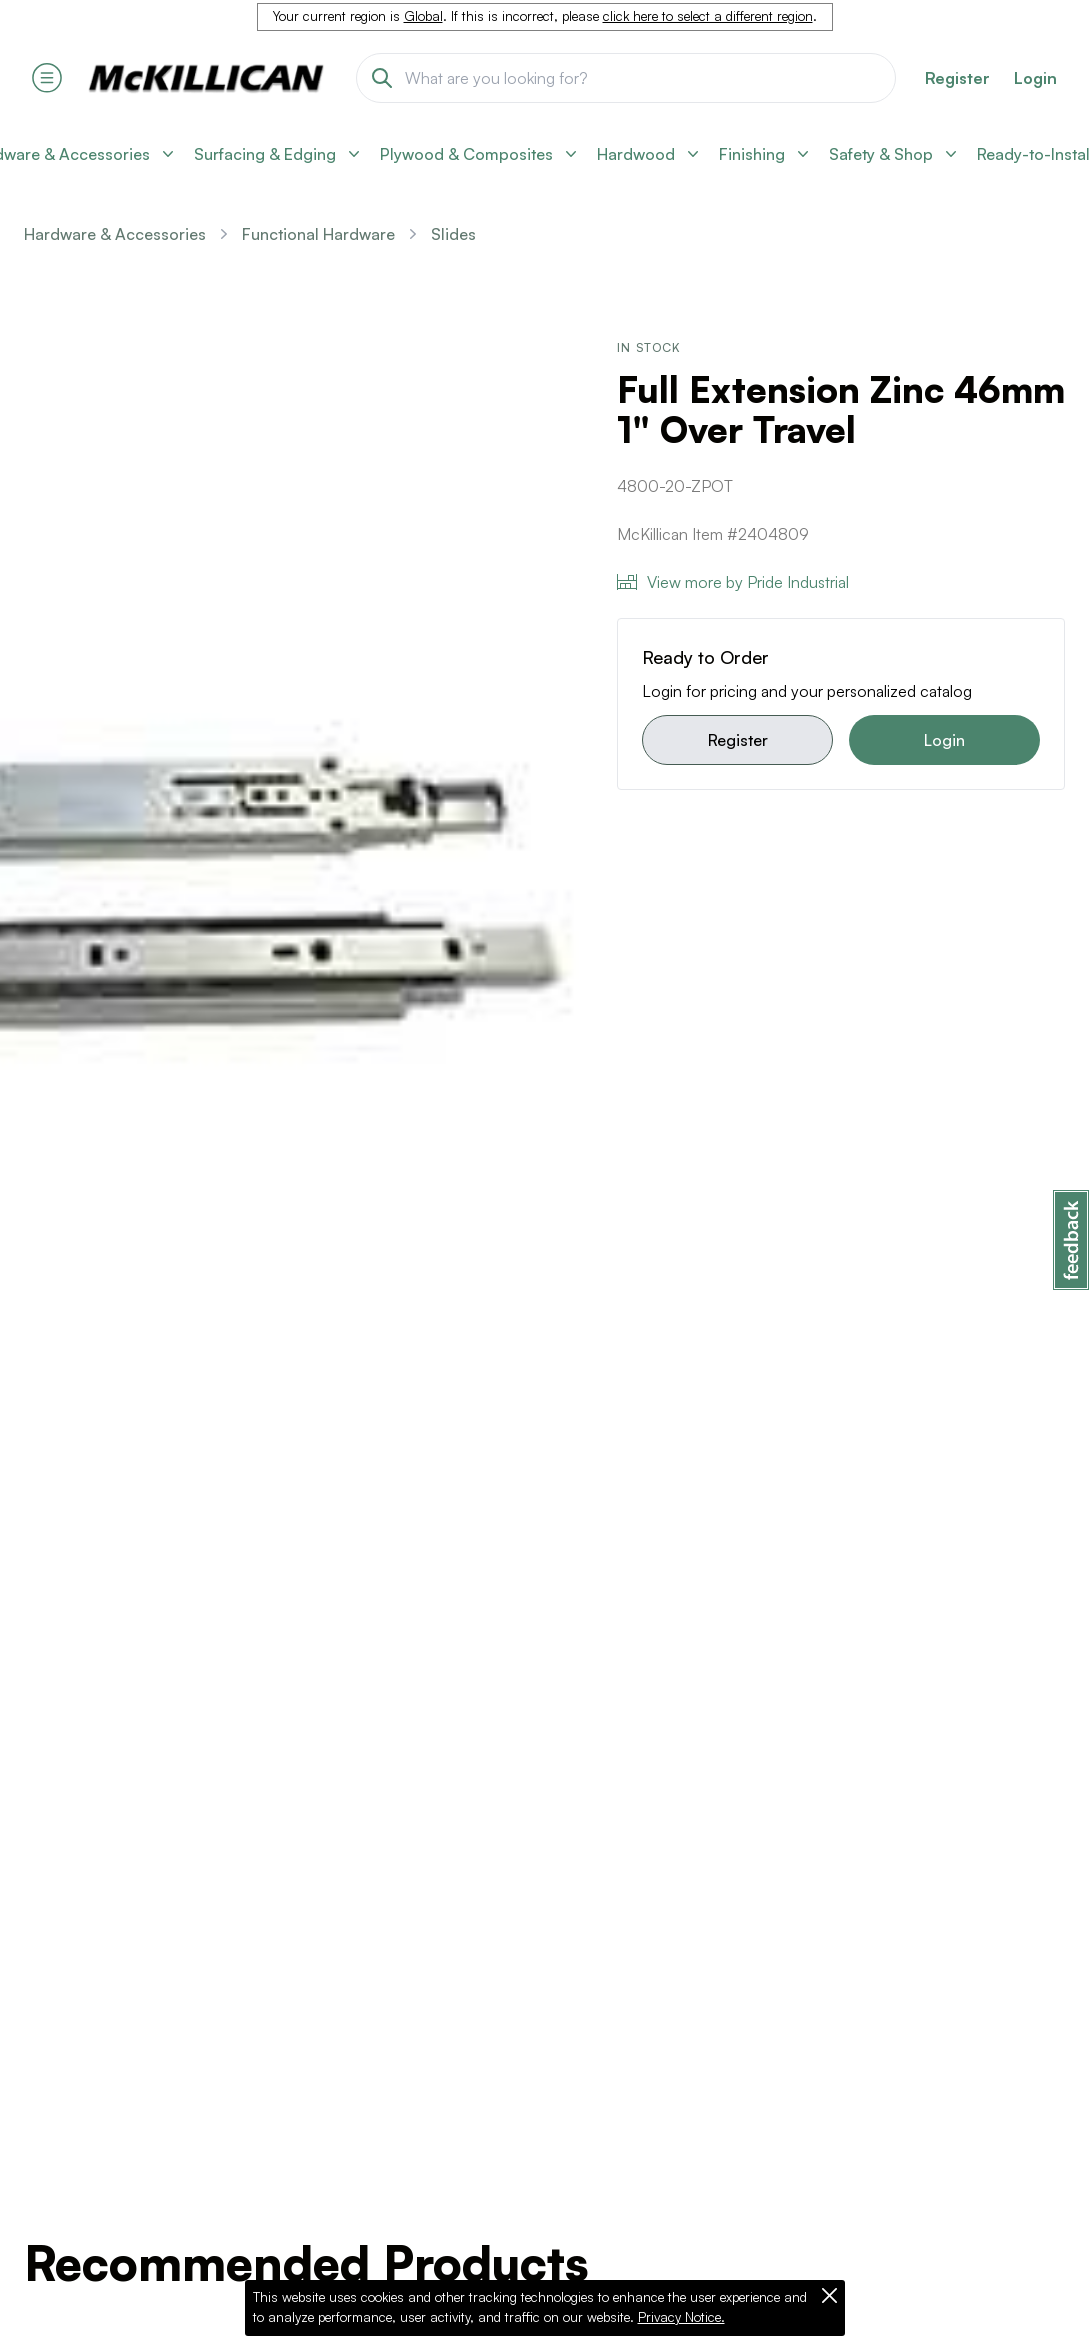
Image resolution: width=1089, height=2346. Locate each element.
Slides (453, 234)
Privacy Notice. (681, 2317)
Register (738, 740)
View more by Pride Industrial (733, 582)
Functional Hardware (318, 234)
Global (423, 16)
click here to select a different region (708, 16)
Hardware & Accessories (115, 234)
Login (1035, 78)
